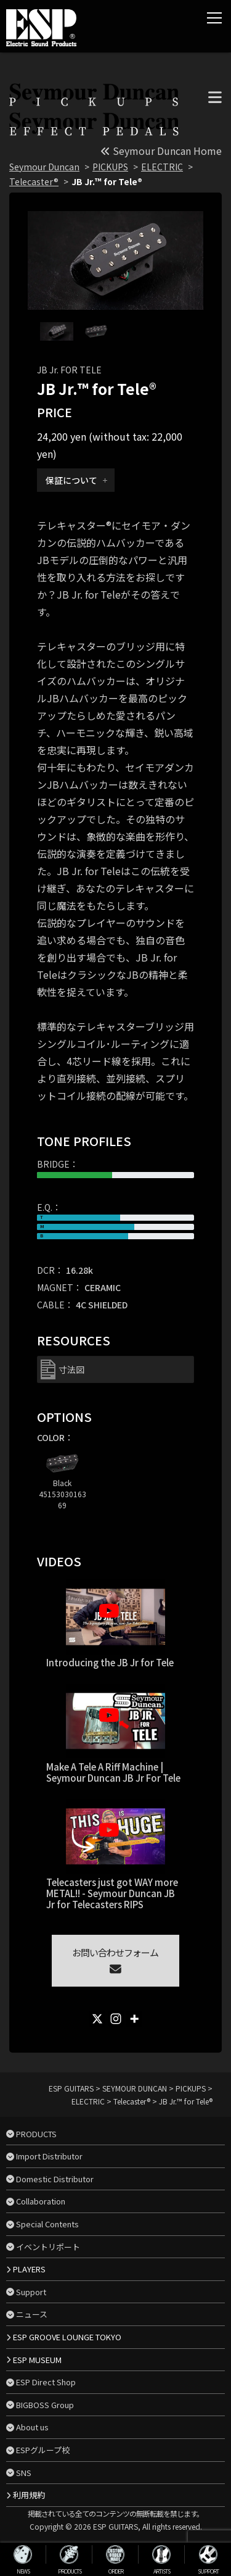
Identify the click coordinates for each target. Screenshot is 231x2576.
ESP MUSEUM (37, 2360)
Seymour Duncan (44, 166)
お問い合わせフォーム (115, 1960)
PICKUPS (110, 166)
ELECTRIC (162, 166)
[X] (97, 2019)
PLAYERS (29, 2269)
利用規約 (29, 2495)
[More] (134, 2019)
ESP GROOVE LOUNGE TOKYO (67, 2337)
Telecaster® (34, 181)
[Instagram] (116, 2019)
